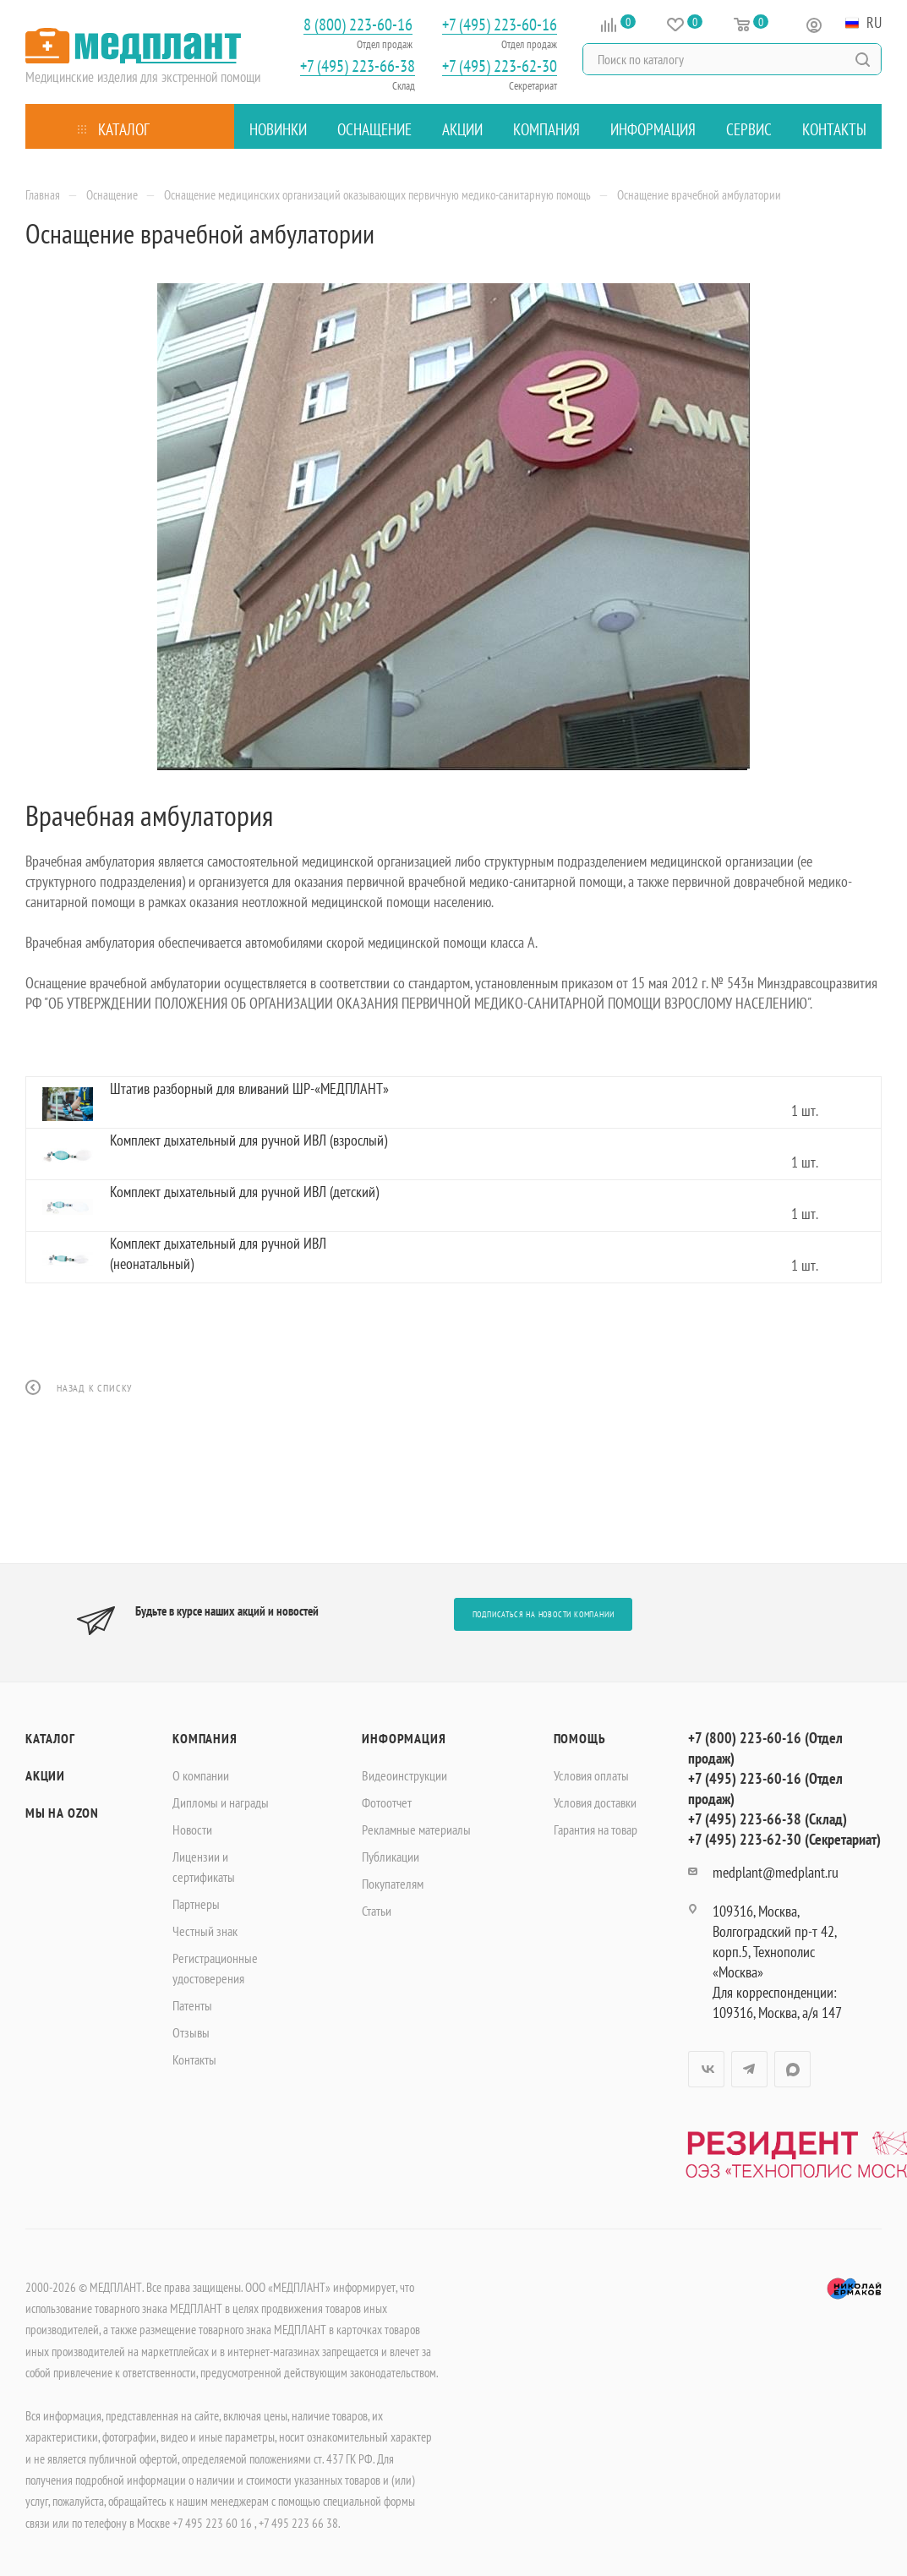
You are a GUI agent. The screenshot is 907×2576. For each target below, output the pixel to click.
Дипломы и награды (220, 1802)
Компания (204, 1738)
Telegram (749, 2069)
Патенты (192, 2005)
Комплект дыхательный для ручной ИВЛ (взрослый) (248, 1140)
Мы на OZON (62, 1812)
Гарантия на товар (595, 1829)
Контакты (194, 2059)
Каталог (50, 1738)
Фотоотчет (387, 1802)
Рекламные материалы (416, 1829)
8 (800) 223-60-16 (358, 25)
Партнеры (196, 1903)
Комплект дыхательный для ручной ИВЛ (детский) (244, 1191)
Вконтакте (706, 2069)
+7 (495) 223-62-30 (499, 66)
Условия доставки (595, 1802)
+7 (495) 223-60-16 (499, 25)
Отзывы (191, 2032)
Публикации (390, 1856)
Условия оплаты (591, 1775)
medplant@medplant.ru (776, 1872)
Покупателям (392, 1883)
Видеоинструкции (404, 1775)
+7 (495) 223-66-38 (357, 66)
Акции (45, 1775)
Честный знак (205, 1930)
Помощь (580, 1738)
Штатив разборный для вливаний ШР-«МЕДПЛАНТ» (249, 1088)
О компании (200, 1775)
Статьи (376, 1910)
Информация (403, 1738)
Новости (192, 1829)
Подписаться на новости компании (544, 1614)
